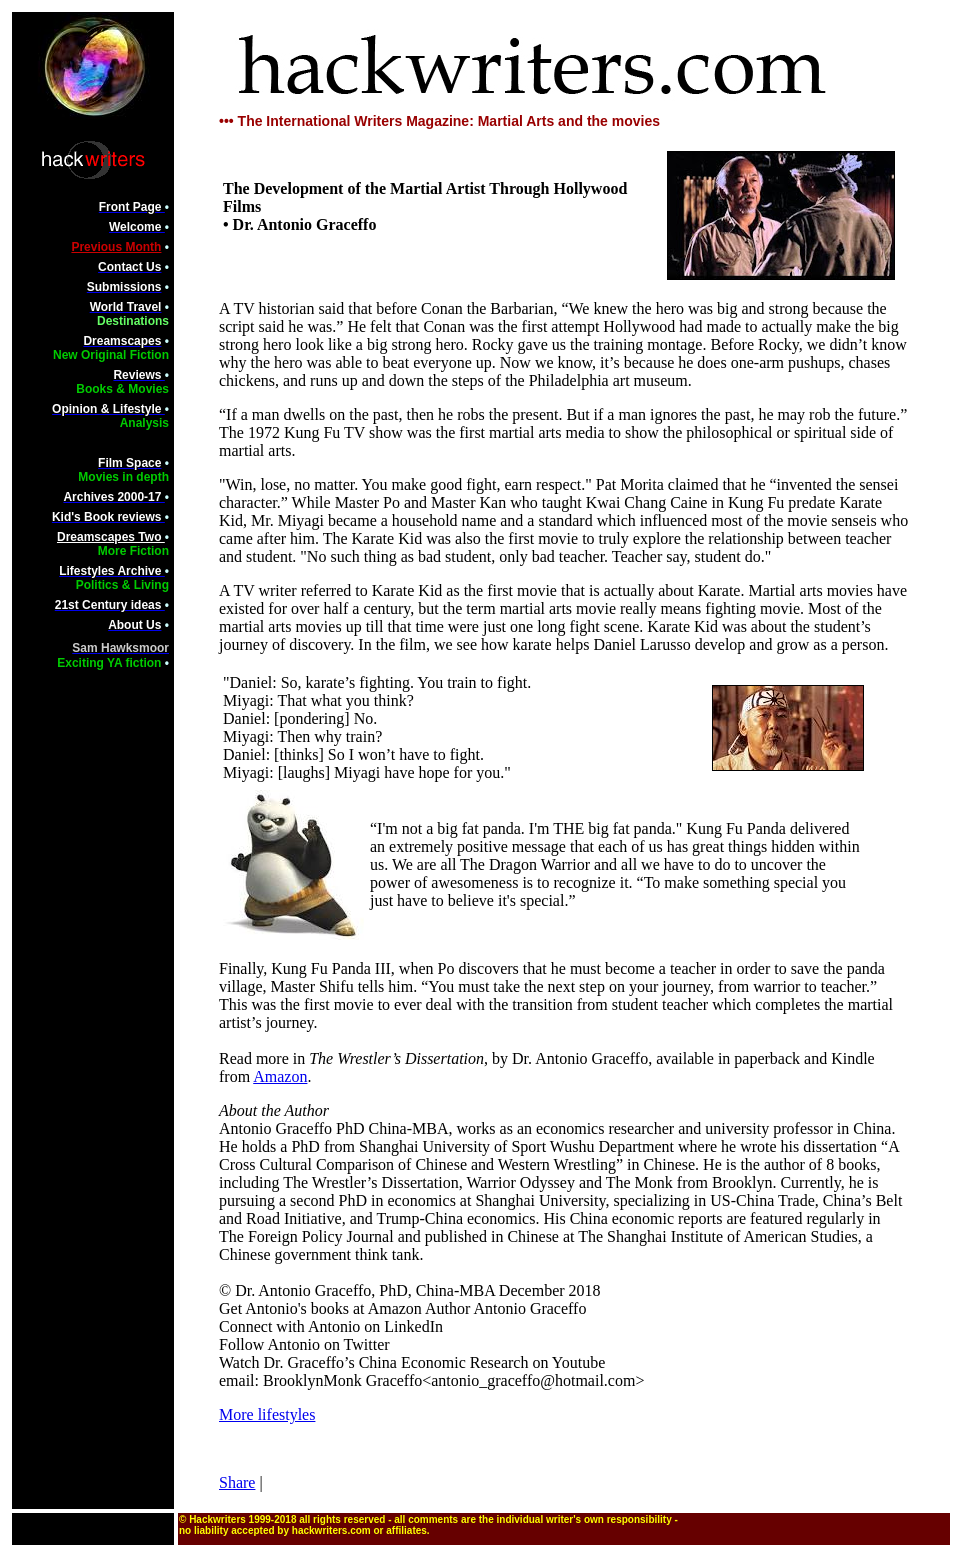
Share (237, 1482)
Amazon (280, 1076)
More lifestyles (267, 1414)
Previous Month (116, 247)
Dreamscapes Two (111, 537)
